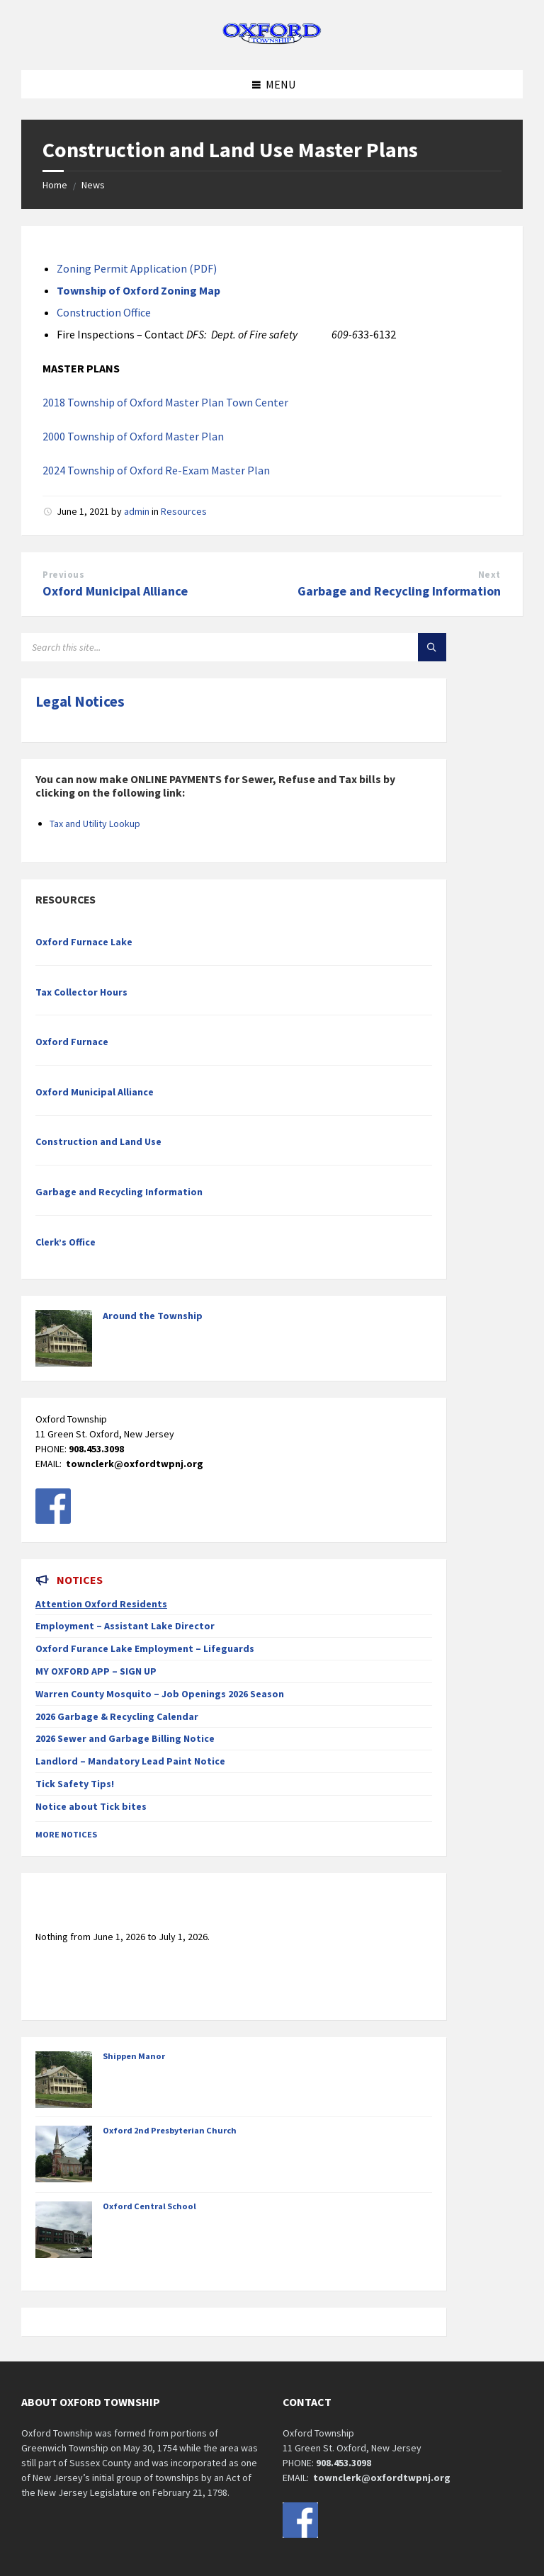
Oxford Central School (149, 2206)
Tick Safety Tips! (74, 1783)
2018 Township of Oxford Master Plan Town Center (165, 402)
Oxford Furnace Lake (83, 941)
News (93, 184)
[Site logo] (272, 42)
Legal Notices (80, 701)
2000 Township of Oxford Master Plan (133, 436)
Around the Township (153, 1315)
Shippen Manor (134, 2056)
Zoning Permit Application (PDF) (137, 268)
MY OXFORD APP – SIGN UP (96, 1671)
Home (54, 184)
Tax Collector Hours (81, 992)
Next (489, 575)
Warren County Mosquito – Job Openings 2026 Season (159, 1693)
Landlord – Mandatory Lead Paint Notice (130, 1761)
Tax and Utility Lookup (95, 823)
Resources (184, 511)
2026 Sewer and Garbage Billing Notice (125, 1738)
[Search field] (198, 647)
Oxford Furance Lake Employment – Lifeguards (144, 1648)
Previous (63, 575)
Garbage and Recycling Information (399, 591)
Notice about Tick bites (91, 1806)
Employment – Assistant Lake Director (125, 1625)
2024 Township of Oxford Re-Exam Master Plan (156, 470)
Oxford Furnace (71, 1041)
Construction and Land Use (98, 1141)
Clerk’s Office (65, 1242)
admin (136, 511)
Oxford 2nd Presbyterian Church (170, 2130)
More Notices (66, 1834)
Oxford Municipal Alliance (115, 591)
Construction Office (104, 312)
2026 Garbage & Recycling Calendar (116, 1716)
